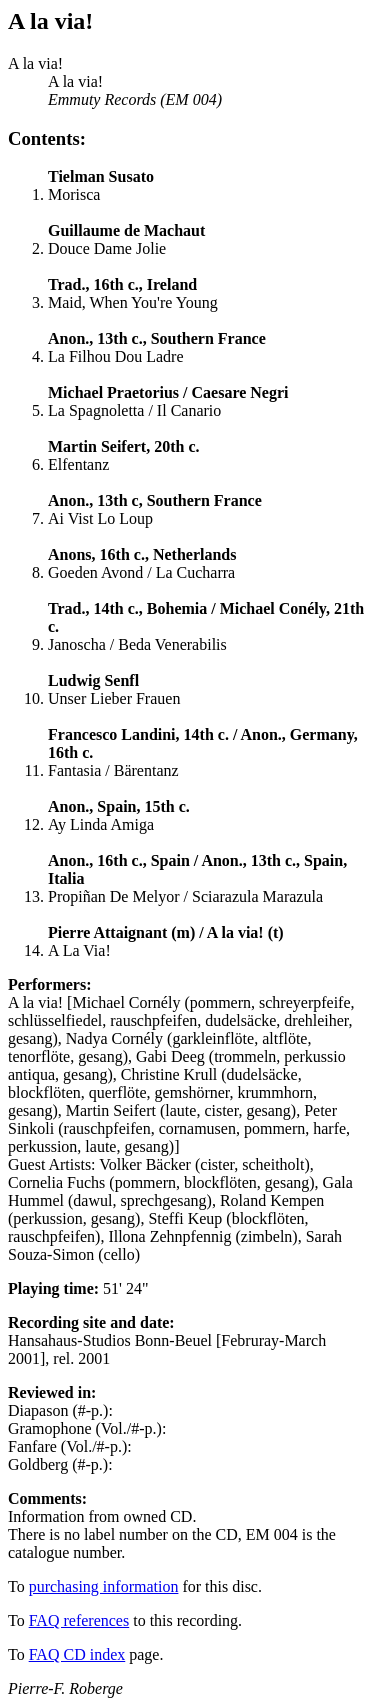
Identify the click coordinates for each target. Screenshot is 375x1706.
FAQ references (79, 1620)
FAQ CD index (77, 1654)
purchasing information (104, 1586)
